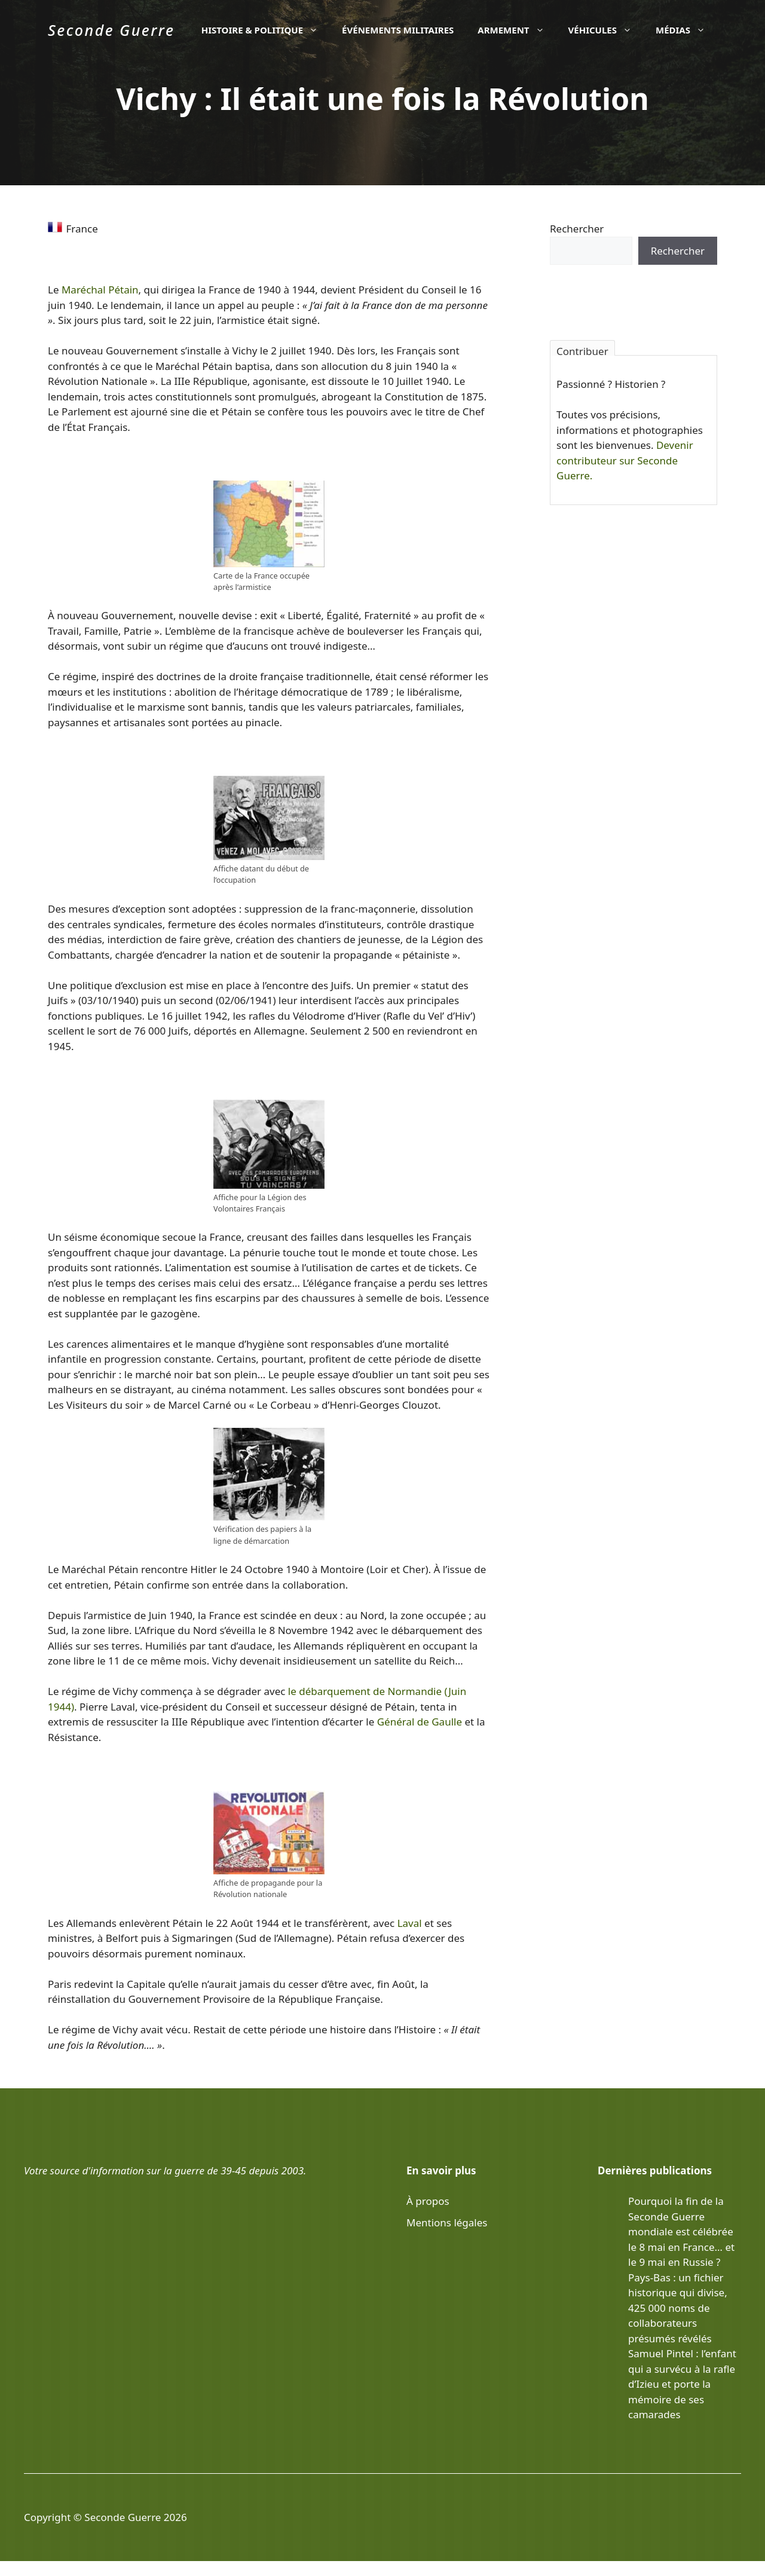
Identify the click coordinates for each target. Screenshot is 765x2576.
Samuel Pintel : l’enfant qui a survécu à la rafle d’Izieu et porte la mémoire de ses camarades (682, 2383)
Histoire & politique (265, 30)
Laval (409, 1923)
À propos (427, 2201)
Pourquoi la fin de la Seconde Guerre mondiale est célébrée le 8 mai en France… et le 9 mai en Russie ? (681, 2231)
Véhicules (606, 30)
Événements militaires (398, 30)
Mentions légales (446, 2222)
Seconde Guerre (111, 30)
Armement (517, 30)
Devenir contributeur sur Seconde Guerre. (624, 460)
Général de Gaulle (419, 1721)
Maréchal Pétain (100, 289)
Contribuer (582, 350)
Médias (686, 30)
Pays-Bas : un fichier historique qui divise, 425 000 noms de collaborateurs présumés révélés (677, 2308)
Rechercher (577, 228)
